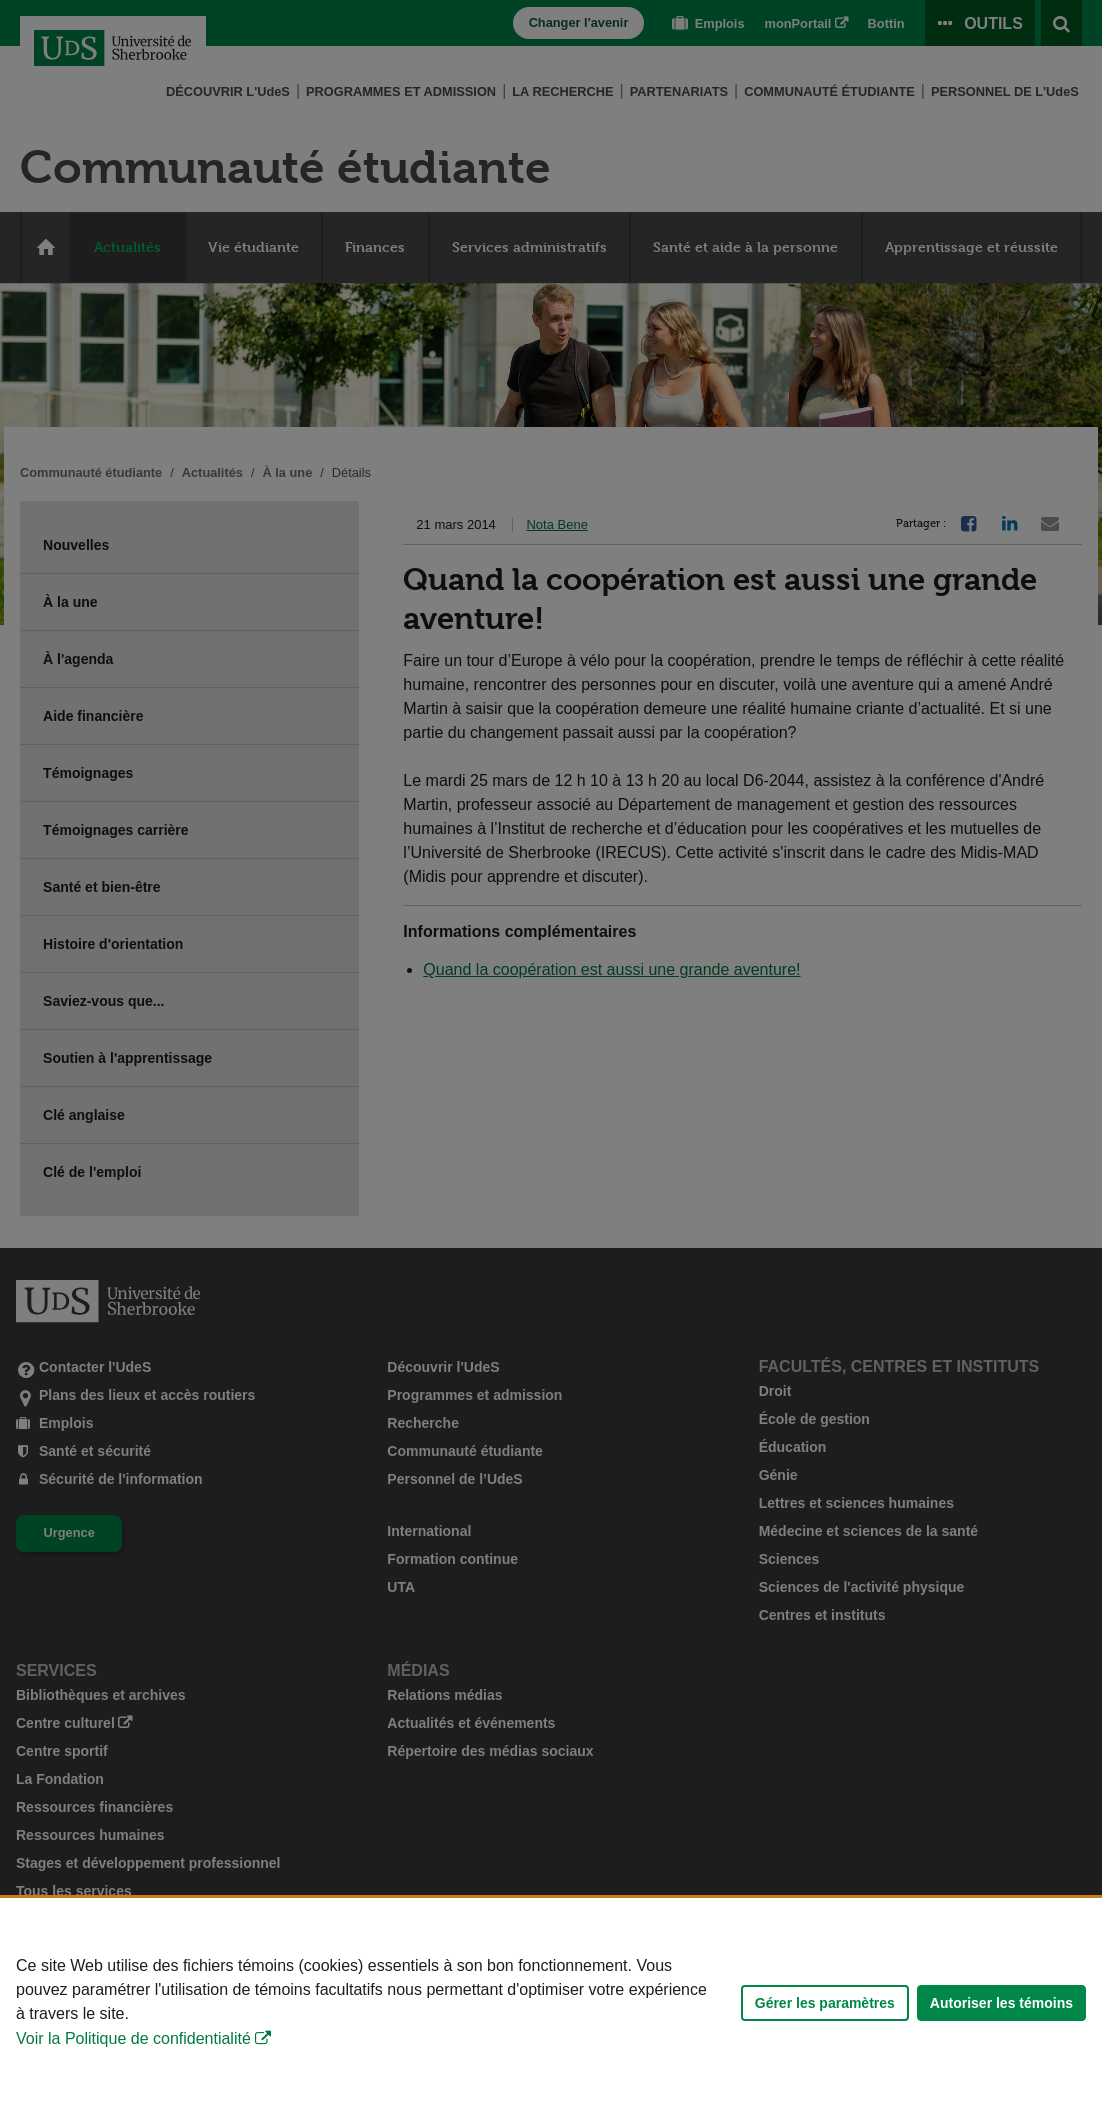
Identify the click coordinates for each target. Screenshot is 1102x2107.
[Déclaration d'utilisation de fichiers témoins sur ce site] (551, 2002)
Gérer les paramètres (825, 2003)
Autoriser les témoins (1001, 2003)
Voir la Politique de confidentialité (133, 2038)
